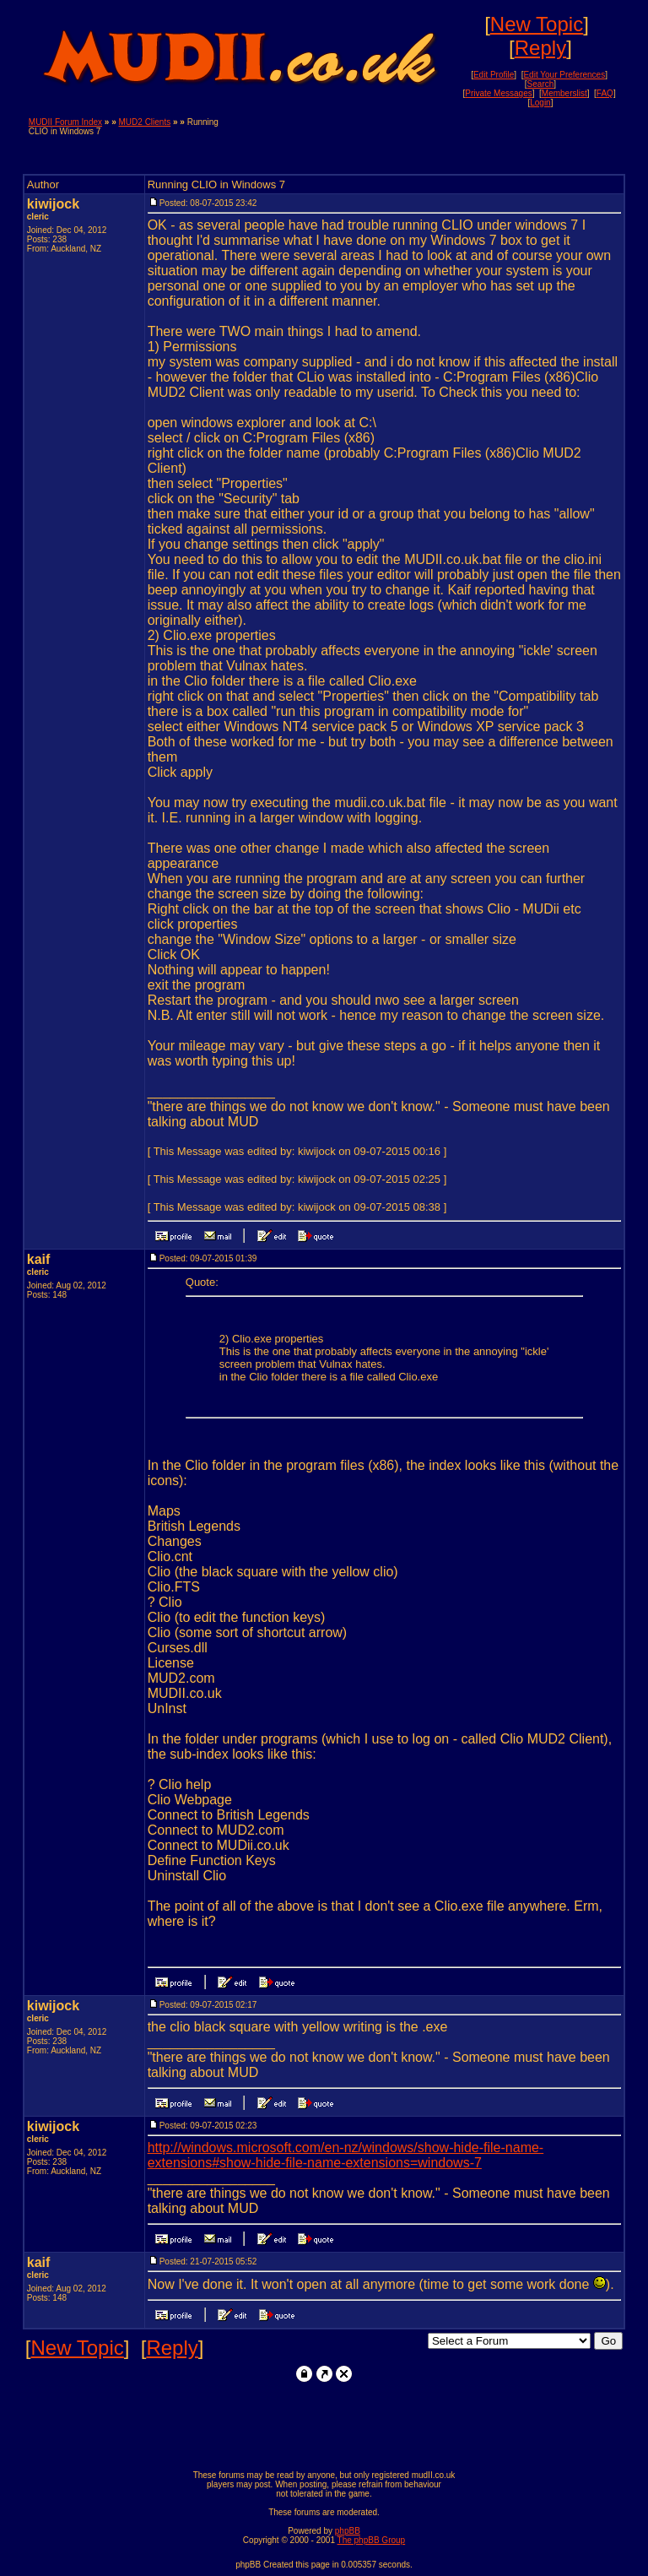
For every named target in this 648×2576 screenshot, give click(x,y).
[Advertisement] (421, 142)
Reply (540, 47)
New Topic (536, 24)
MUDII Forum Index (65, 122)
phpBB (347, 2530)
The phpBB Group (372, 2540)
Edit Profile (493, 74)
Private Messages (498, 93)
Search (540, 84)
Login (540, 102)
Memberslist (564, 93)
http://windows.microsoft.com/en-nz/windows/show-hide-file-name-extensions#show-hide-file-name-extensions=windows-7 (346, 2155)
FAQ (605, 93)
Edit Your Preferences (564, 74)
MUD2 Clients (145, 122)
